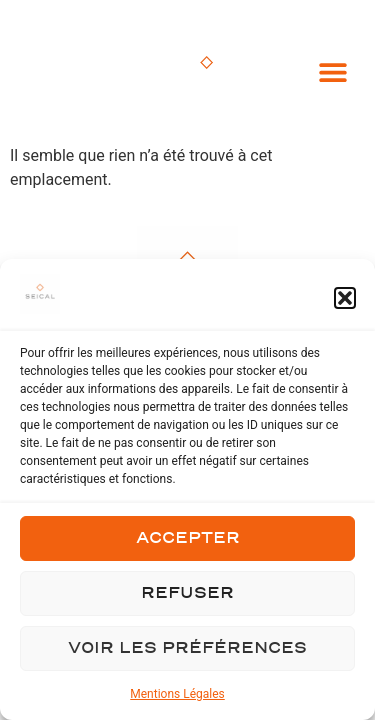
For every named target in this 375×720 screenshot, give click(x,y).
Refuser (187, 593)
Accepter (188, 538)
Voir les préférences (187, 648)
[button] (345, 298)
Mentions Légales (177, 694)
